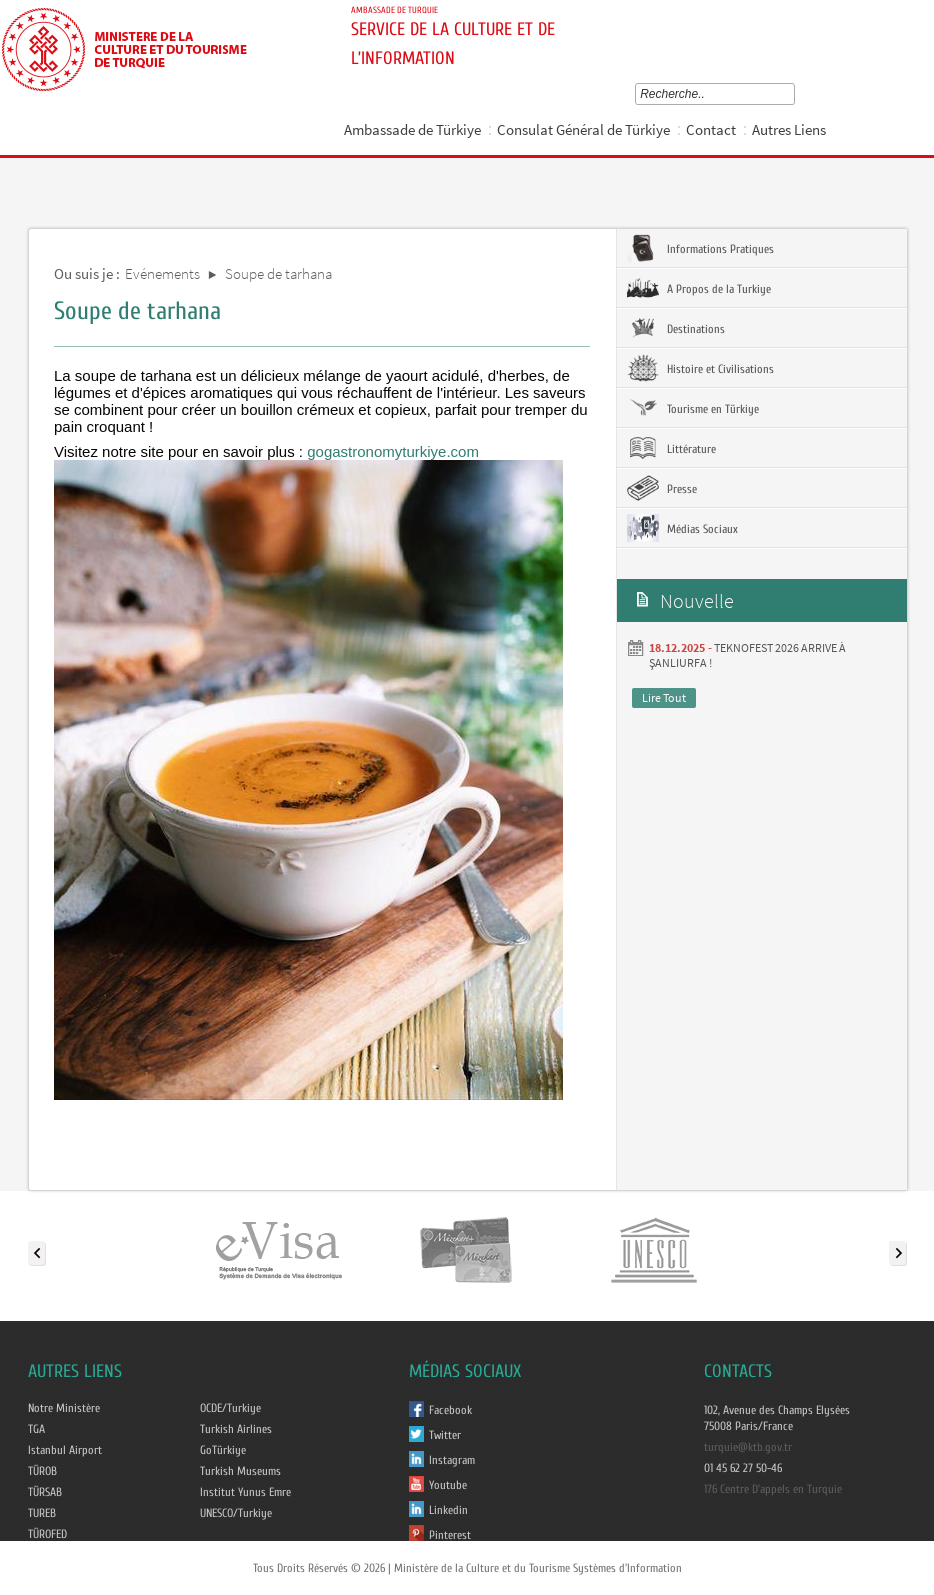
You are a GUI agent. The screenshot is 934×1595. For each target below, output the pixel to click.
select (793, 94)
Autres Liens (789, 129)
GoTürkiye (223, 1450)
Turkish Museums (240, 1471)
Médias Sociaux (682, 528)
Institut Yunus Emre (245, 1492)
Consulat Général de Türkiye (583, 129)
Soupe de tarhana (278, 273)
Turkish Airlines (236, 1429)
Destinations (676, 328)
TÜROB (42, 1471)
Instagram (452, 1460)
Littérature (671, 448)
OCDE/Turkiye (230, 1408)
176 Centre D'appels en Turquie (773, 1489)
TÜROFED (47, 1534)
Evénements (162, 273)
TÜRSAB (45, 1492)
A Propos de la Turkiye (699, 288)
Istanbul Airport (65, 1450)
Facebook (450, 1410)
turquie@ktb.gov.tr (748, 1447)
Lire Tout (664, 697)
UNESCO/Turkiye (236, 1513)
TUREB (42, 1513)
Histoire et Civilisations (700, 368)
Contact (711, 129)
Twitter (445, 1435)
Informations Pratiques (700, 248)
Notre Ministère (64, 1408)
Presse (662, 488)
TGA (36, 1429)
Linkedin (448, 1510)
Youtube (448, 1485)
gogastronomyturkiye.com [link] (393, 451)
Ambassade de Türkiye (412, 129)
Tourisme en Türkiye (693, 408)
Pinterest (450, 1535)
